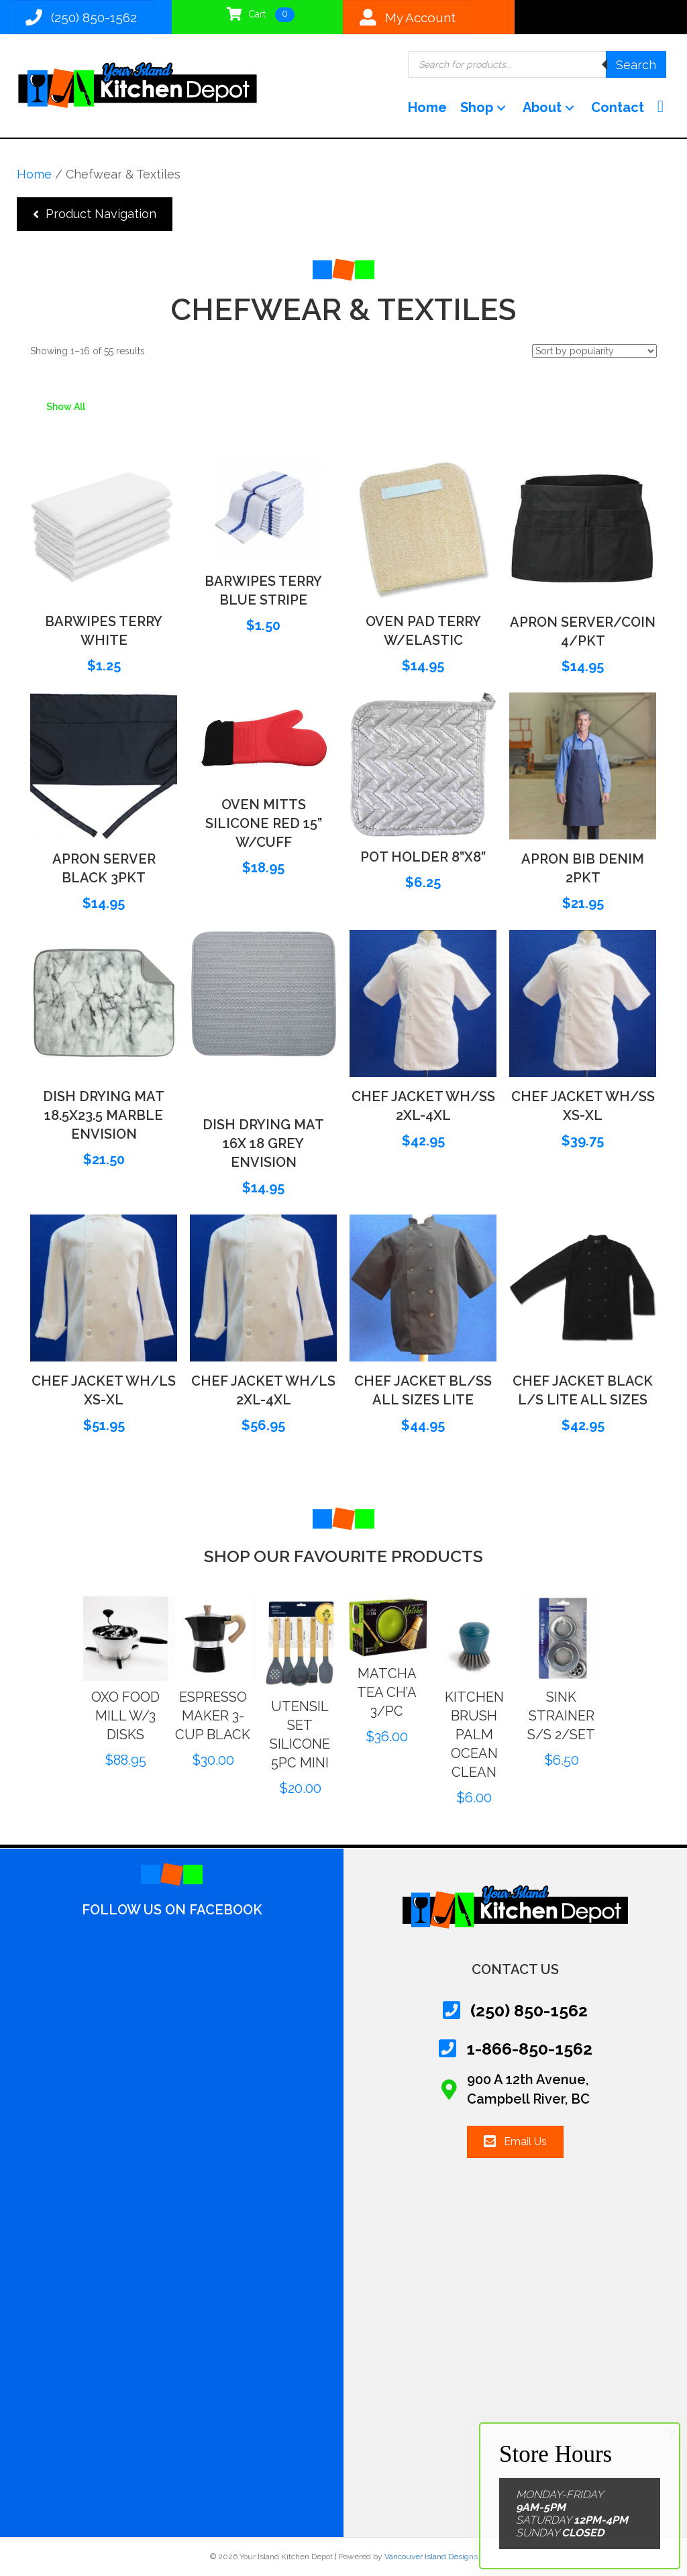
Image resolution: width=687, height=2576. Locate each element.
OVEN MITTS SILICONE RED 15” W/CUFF (263, 823)
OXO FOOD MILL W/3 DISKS (151, 1716)
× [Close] (672, 2433)
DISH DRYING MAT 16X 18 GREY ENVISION (263, 1143)
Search (636, 65)
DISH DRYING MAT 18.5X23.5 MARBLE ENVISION (103, 1115)
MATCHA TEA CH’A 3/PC (413, 1692)
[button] (501, 107)
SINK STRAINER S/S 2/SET (587, 1716)
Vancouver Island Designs (431, 2556)
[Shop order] (594, 351)
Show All (65, 406)
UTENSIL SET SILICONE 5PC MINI (325, 1734)
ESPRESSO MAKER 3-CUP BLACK (238, 1716)
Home (34, 174)
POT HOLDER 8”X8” (423, 857)
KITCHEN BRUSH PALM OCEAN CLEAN (499, 1734)
